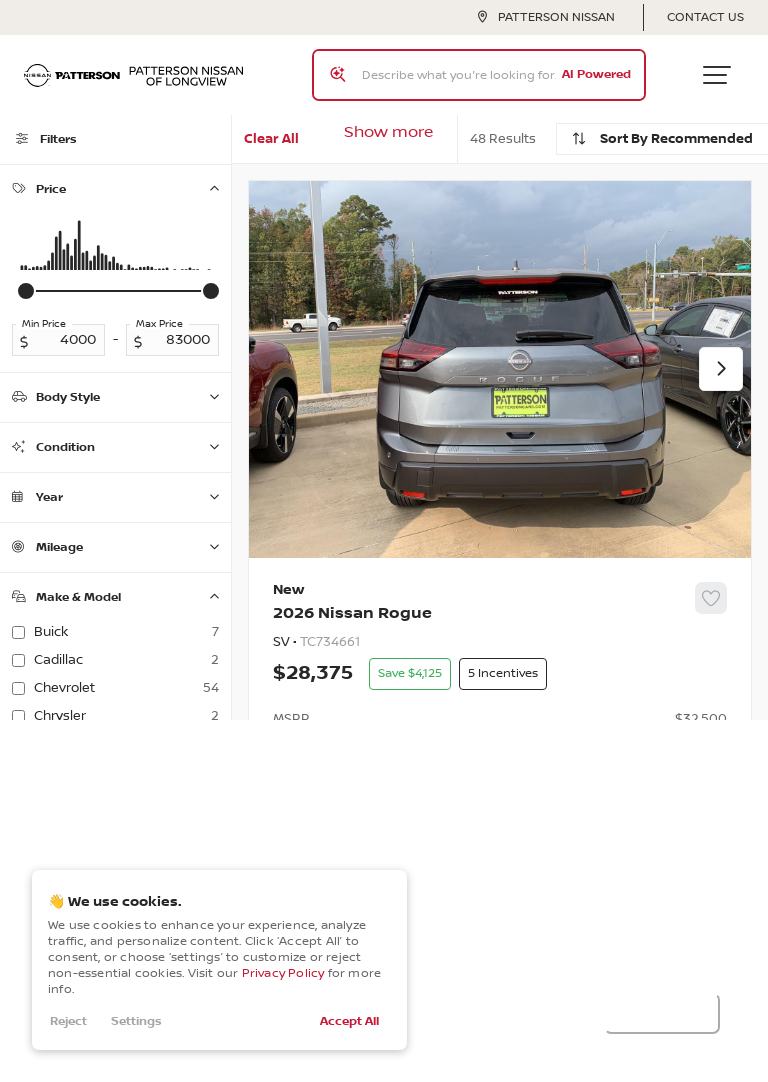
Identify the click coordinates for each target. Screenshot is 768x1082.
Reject (68, 1021)
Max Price (159, 324)
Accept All (349, 1021)
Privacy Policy (283, 973)
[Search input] (479, 75)
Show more (388, 132)
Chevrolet (126, 688)
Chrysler (126, 716)
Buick (126, 632)
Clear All (271, 139)
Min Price (44, 324)
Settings (136, 1021)
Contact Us (705, 17)
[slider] (26, 291)
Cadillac (126, 660)
